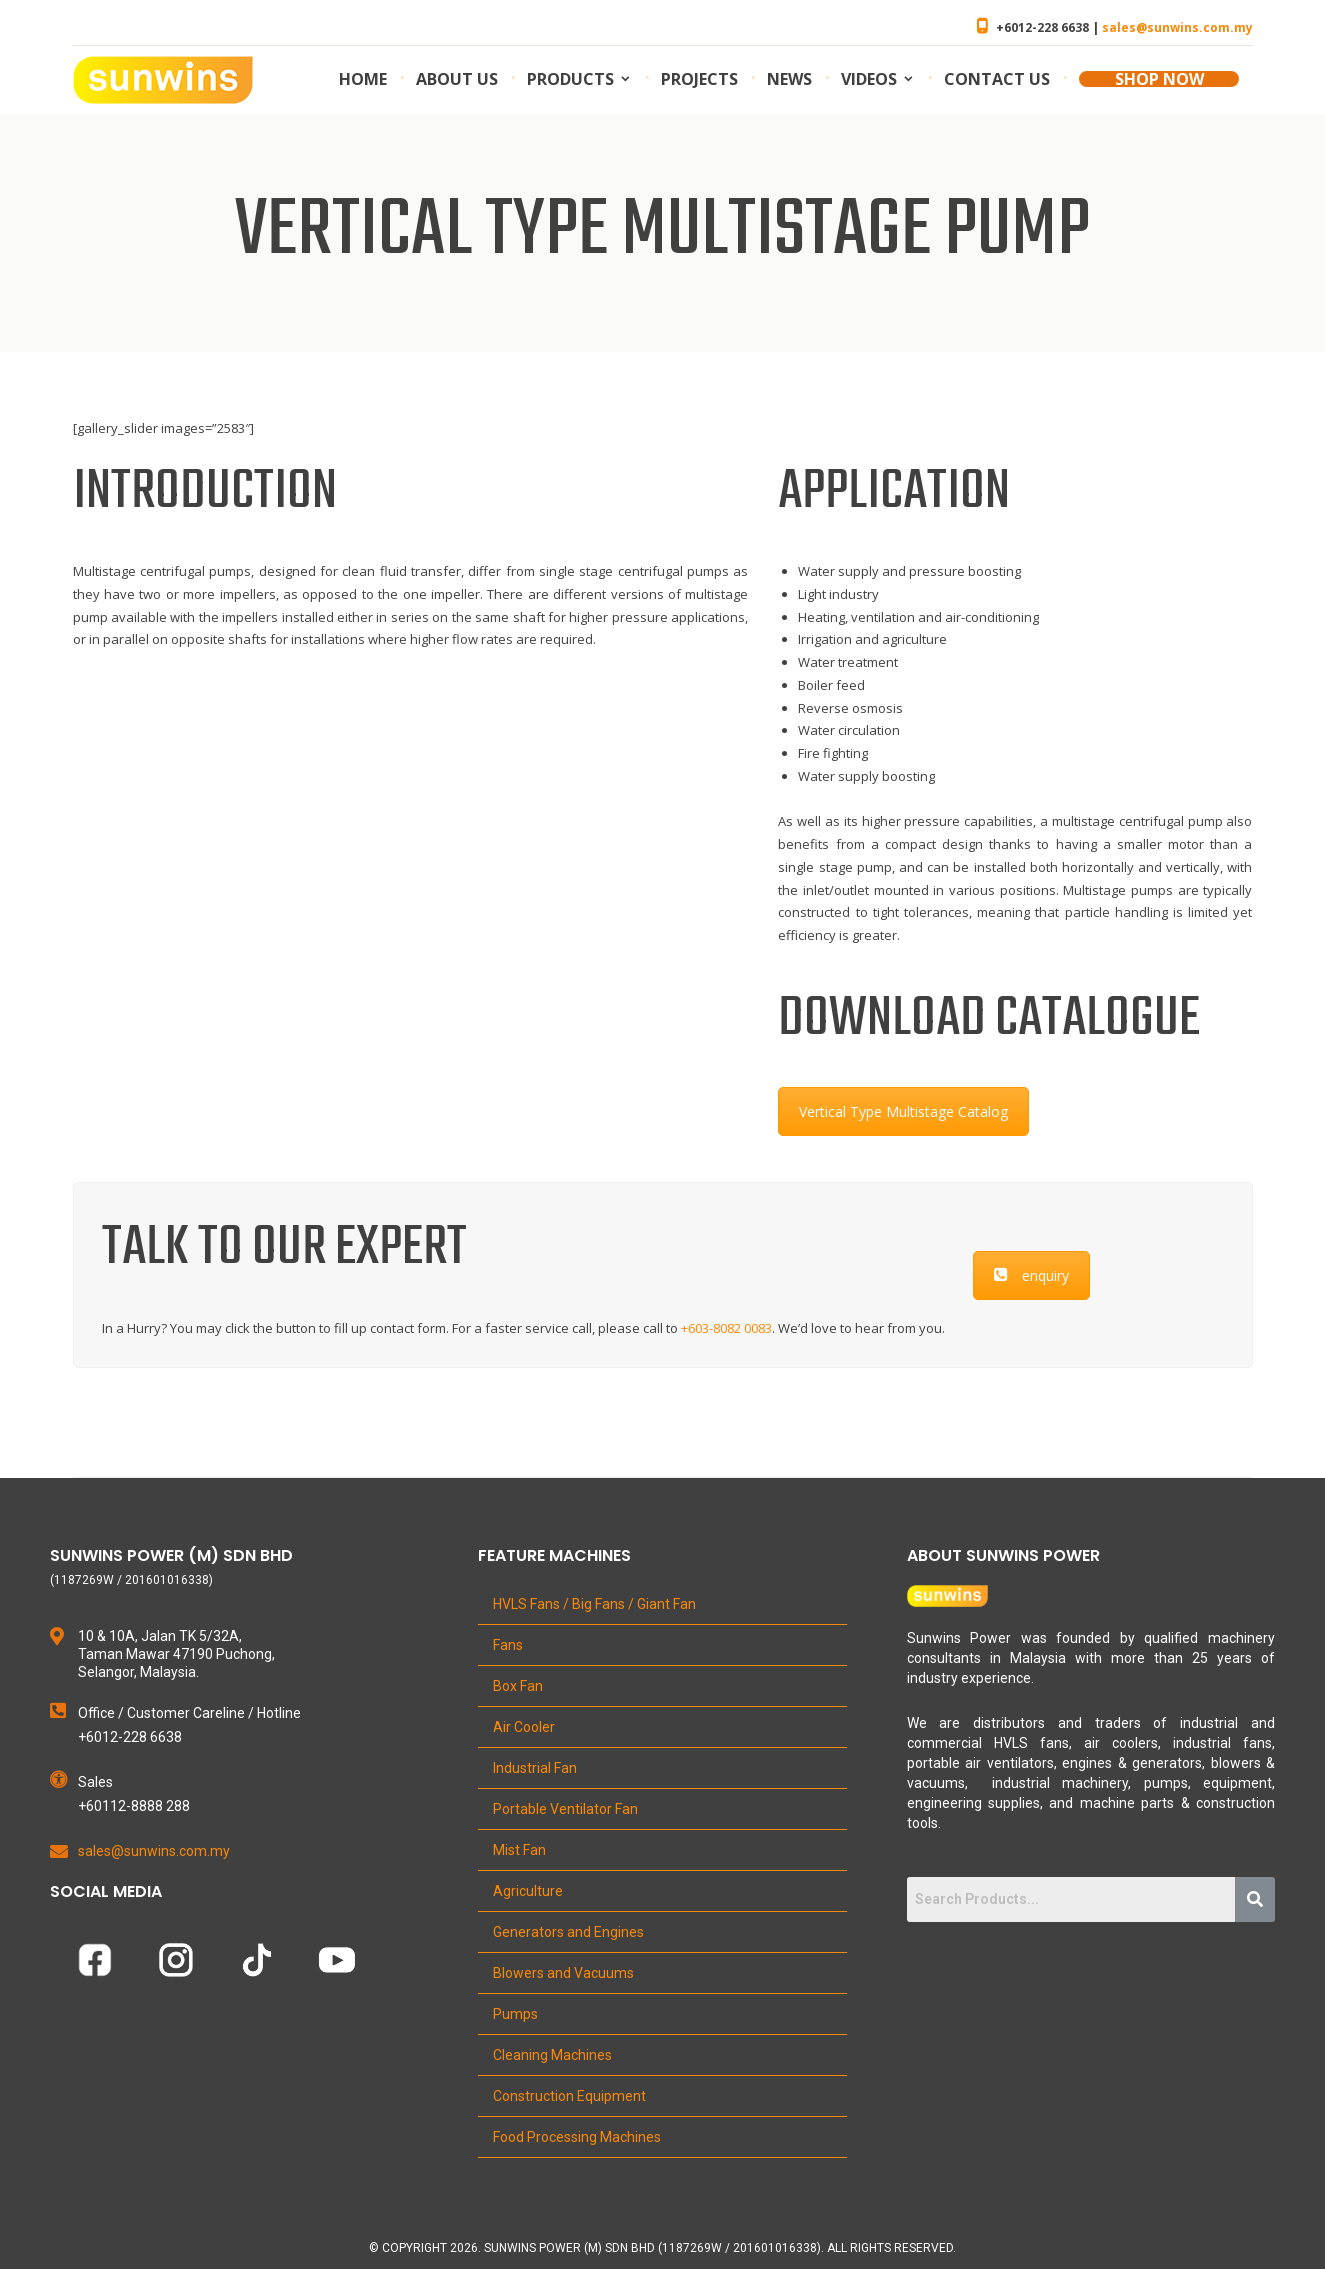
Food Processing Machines (577, 2137)
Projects (699, 79)
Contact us (997, 79)
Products (570, 79)
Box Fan (518, 1686)
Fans (508, 1645)
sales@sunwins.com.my (1177, 27)
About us (457, 79)
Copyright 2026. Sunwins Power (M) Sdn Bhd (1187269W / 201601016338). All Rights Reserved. (669, 2248)
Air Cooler (524, 1727)
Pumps (515, 2014)
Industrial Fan (535, 1768)
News (789, 79)
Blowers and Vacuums (563, 1973)
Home (363, 79)
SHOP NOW (1159, 79)
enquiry (1031, 1275)
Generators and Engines (568, 1932)
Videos (869, 79)
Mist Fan (519, 1850)
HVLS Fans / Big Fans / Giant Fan (594, 1604)
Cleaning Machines (552, 2055)
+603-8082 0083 (726, 1328)
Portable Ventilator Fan (565, 1809)
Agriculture (528, 1891)
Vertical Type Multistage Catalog (903, 1111)
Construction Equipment (569, 2096)
